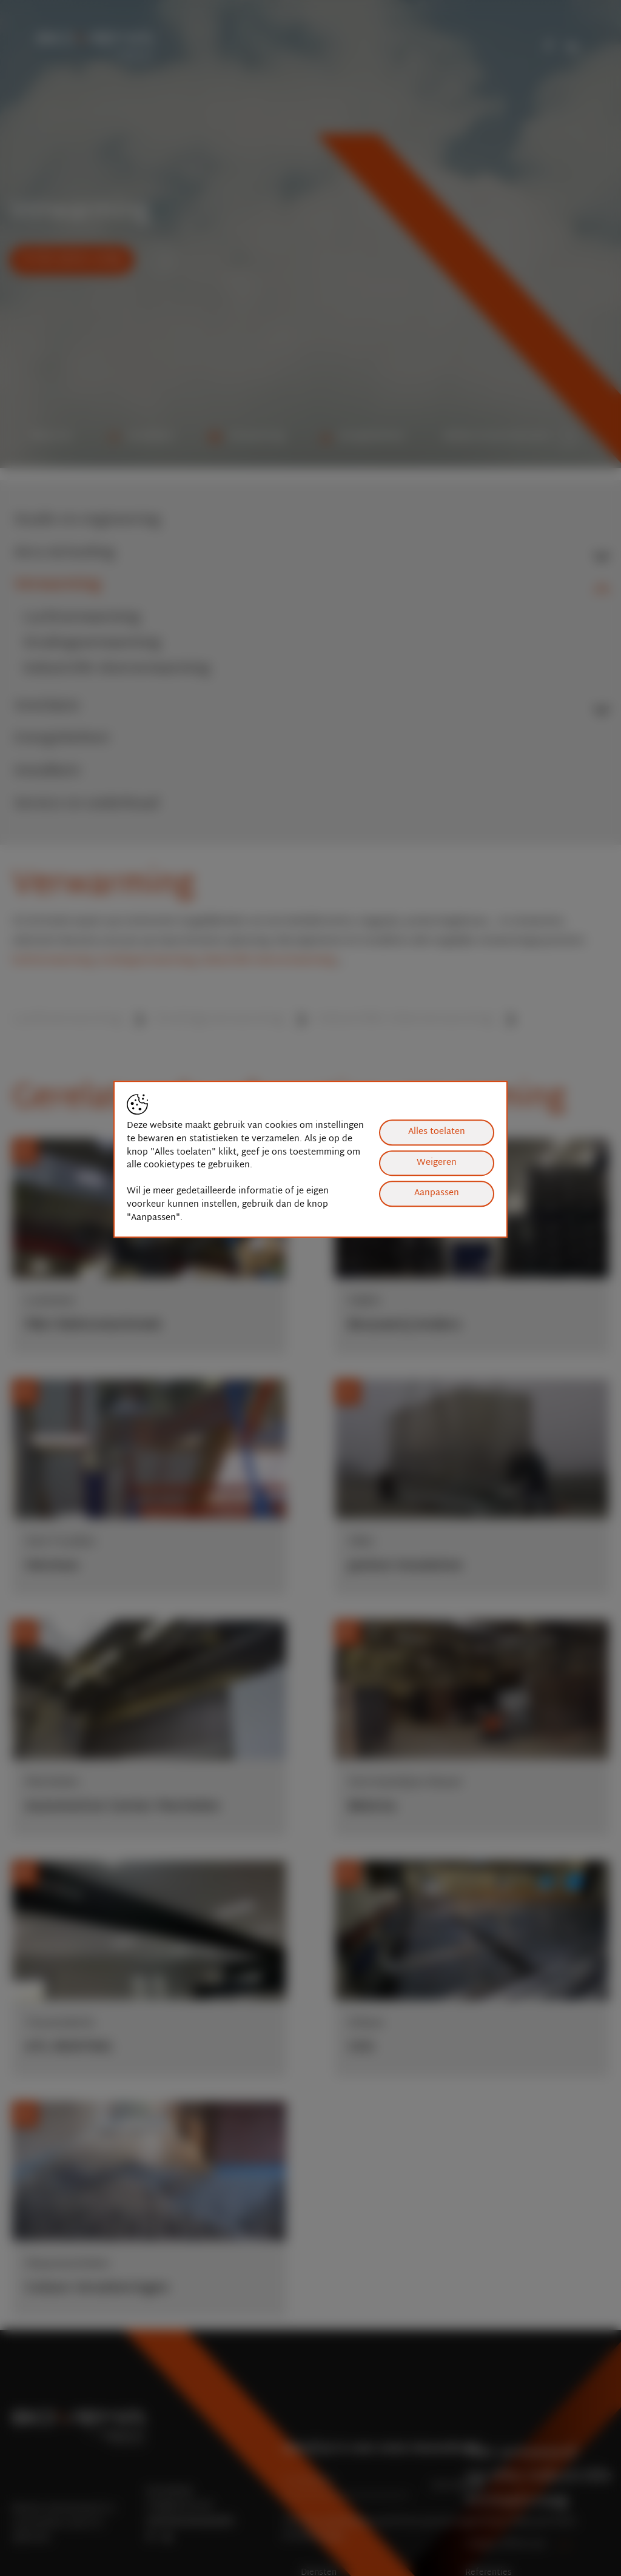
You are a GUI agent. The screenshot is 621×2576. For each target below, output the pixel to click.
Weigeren (437, 1163)
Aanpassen (436, 1193)
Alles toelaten (436, 1132)
